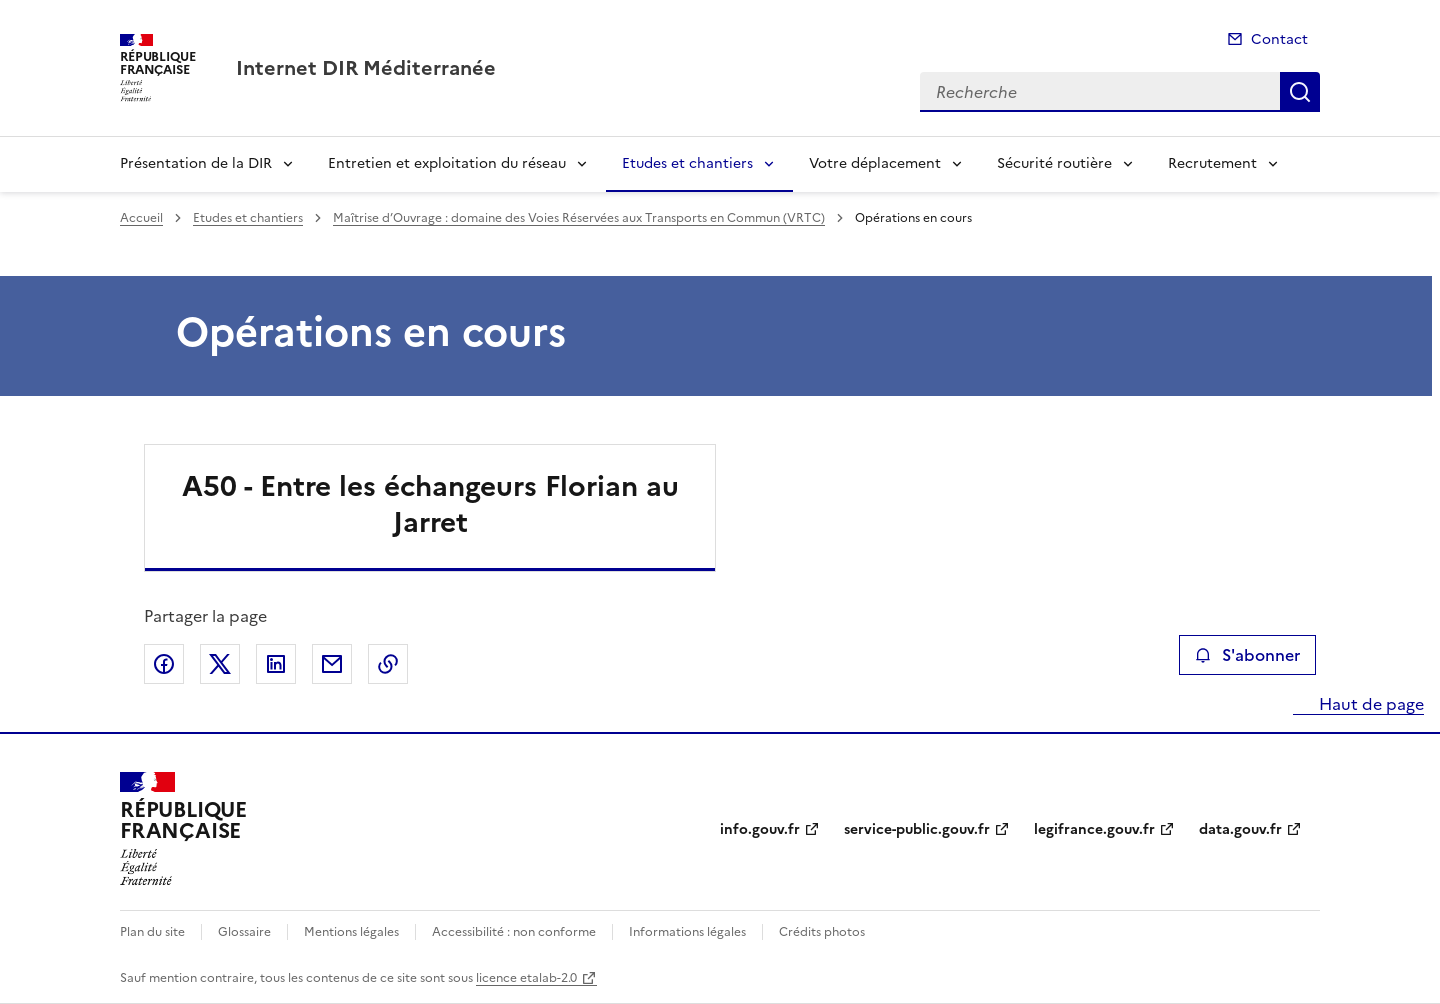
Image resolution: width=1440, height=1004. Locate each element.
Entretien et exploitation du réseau (447, 163)
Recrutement (1212, 163)
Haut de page (1369, 704)
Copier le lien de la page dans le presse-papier (388, 664)
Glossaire (244, 932)
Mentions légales (351, 932)
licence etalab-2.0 (526, 978)
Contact (1279, 39)
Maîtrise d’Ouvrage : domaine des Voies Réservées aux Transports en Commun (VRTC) (579, 218)
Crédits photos (822, 932)
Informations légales (687, 932)
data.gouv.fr (1240, 829)
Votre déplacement (875, 163)
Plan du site (152, 932)
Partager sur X (220, 664)
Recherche (1300, 92)
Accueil (141, 218)
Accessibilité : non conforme (514, 932)
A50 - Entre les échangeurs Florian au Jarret (430, 504)
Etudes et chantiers (687, 163)
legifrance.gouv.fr (1094, 829)
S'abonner (1247, 655)
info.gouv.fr (760, 829)
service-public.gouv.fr (917, 829)
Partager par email (332, 664)
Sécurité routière (1054, 163)
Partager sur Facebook (164, 664)
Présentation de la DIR (196, 163)
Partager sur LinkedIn (276, 664)
